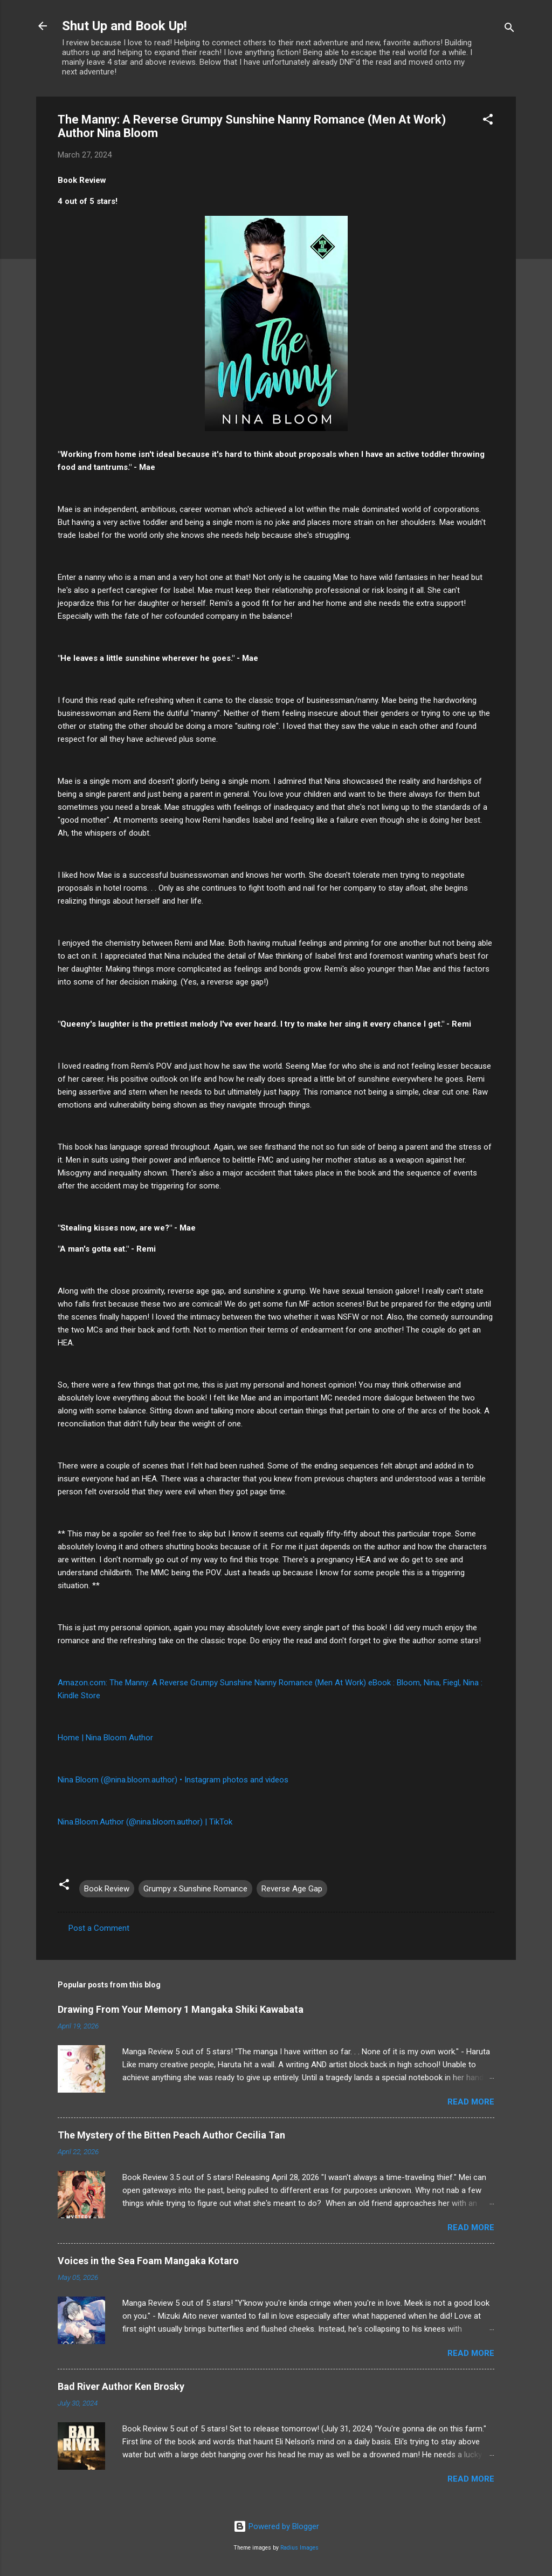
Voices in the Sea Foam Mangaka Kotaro (148, 2260)
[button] (487, 121)
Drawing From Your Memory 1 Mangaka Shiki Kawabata (180, 2009)
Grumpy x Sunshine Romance (195, 1889)
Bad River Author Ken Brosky (121, 2386)
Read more (470, 2102)
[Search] (509, 29)
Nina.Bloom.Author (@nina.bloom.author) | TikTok (145, 1822)
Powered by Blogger (276, 2526)
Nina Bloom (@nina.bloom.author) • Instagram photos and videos (173, 1780)
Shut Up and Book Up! (124, 25)
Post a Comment (98, 1928)
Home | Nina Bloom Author (105, 1738)
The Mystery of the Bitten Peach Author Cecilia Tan (171, 2135)
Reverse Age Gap (291, 1889)
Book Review (106, 1889)
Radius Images (299, 2547)
